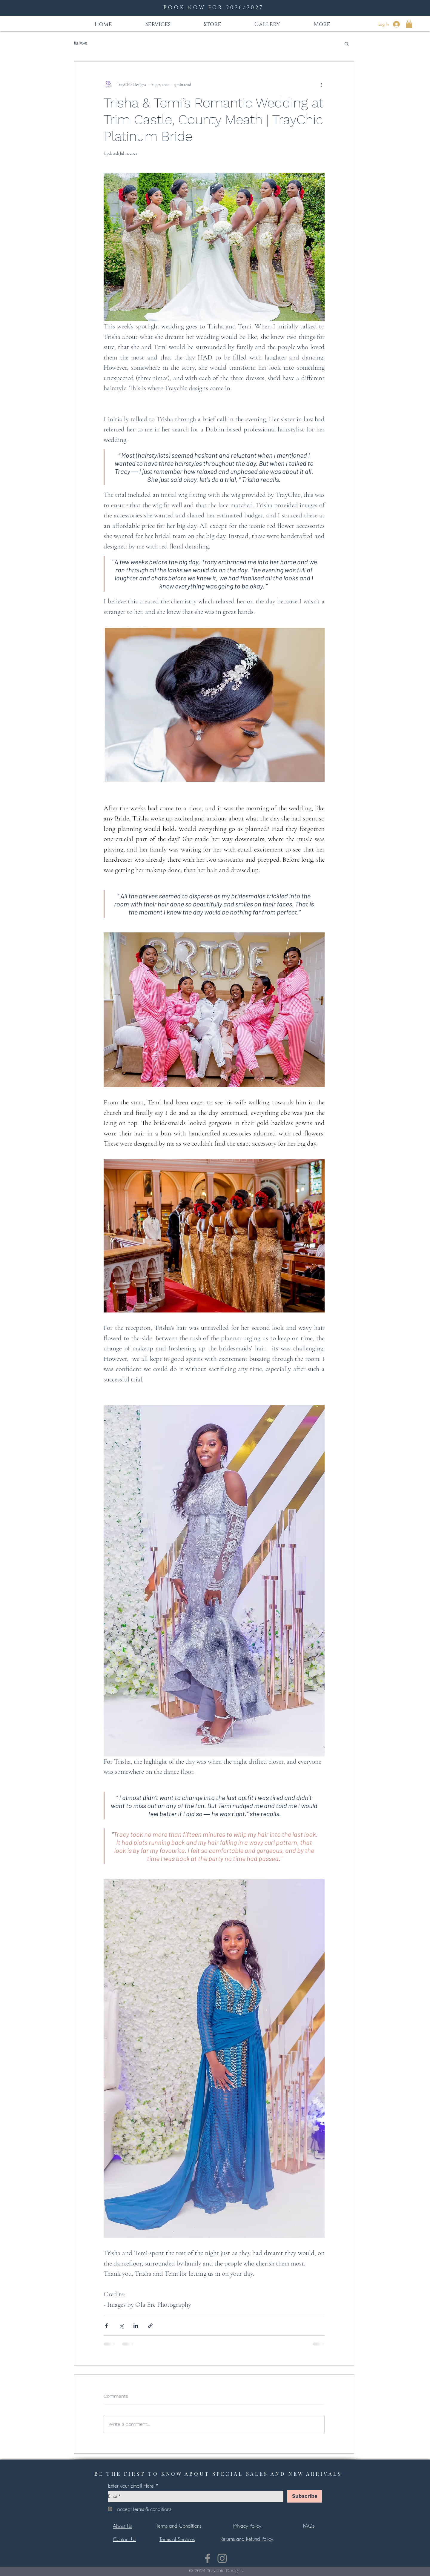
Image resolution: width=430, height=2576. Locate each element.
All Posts (80, 43)
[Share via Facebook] (106, 2325)
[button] (409, 24)
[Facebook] (207, 2558)
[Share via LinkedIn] (136, 2325)
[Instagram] (222, 2558)
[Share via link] (150, 2325)
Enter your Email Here (131, 2485)
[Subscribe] (304, 2496)
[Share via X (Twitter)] (121, 2325)
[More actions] (321, 84)
